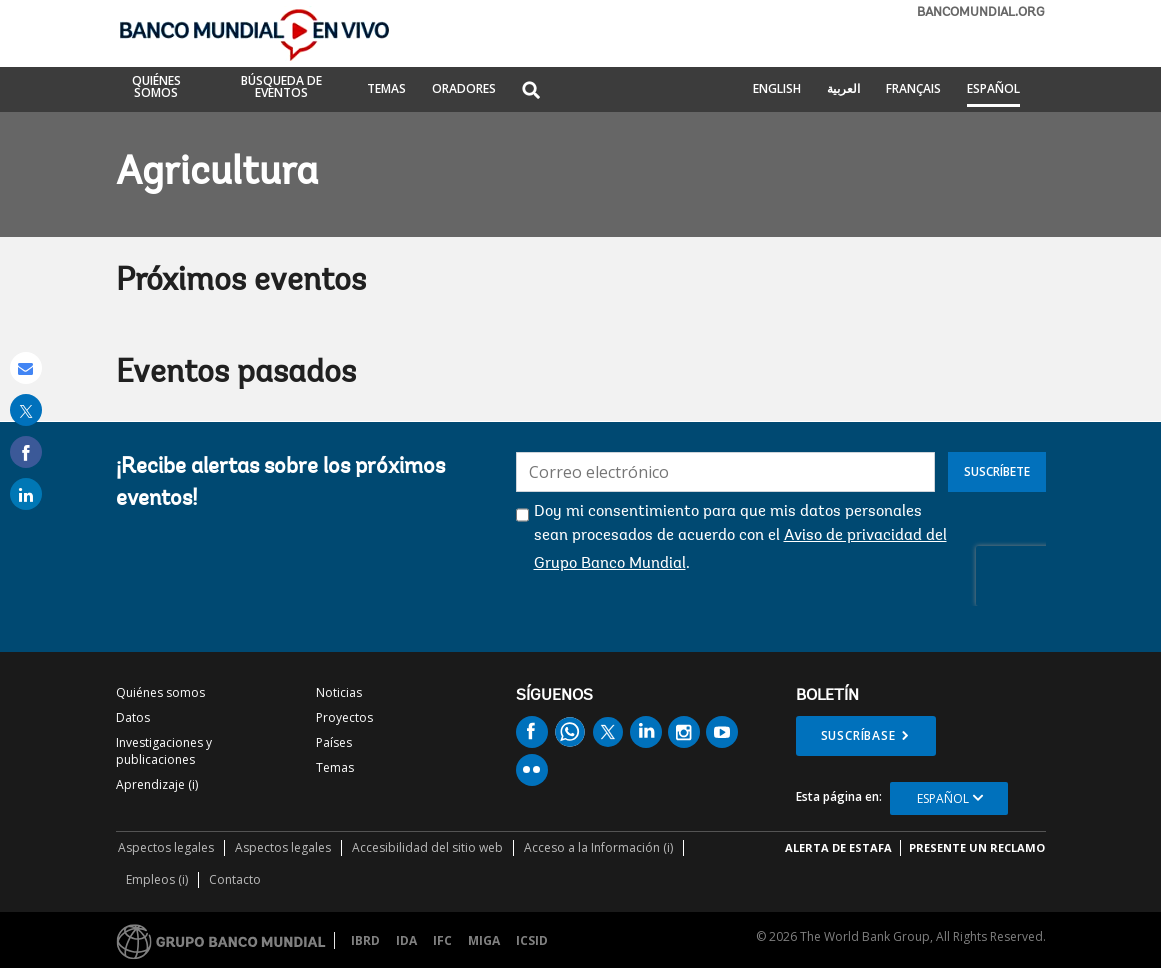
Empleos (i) (157, 879)
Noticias (339, 692)
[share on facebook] (26, 452)
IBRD (365, 940)
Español (993, 90)
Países (334, 742)
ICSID (532, 940)
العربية (843, 90)
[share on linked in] (26, 494)
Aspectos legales (166, 847)
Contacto (235, 879)
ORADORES (464, 90)
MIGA (484, 940)
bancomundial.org (981, 12)
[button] (531, 91)
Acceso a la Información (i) (598, 847)
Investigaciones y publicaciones (164, 751)
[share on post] (26, 410)
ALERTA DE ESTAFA (838, 847)
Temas (335, 767)
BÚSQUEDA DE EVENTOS (281, 88)
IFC (442, 940)
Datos (133, 717)
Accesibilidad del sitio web (427, 847)
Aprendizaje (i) (157, 784)
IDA (406, 940)
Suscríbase (858, 735)
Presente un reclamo (977, 847)
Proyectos (344, 717)
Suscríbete (997, 471)
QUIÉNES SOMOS (156, 88)
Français (913, 90)
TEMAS (386, 90)
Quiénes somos (160, 692)
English (777, 90)
